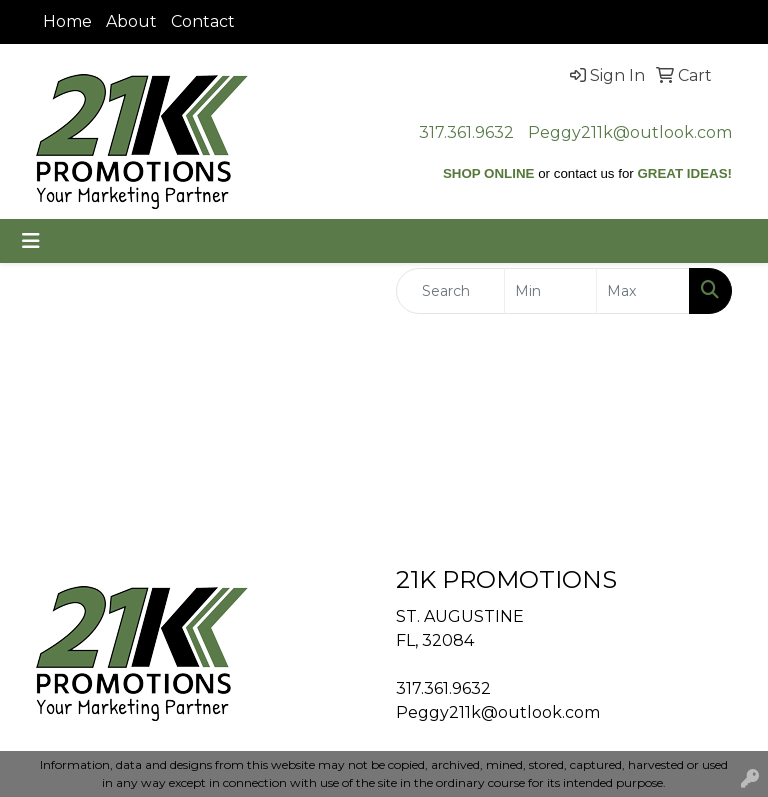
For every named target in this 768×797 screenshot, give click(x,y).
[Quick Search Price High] (643, 291)
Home (67, 21)
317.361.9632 (466, 132)
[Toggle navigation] (31, 241)
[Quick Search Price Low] (551, 291)
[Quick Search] (450, 291)
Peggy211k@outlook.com (630, 132)
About (131, 21)
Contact (203, 21)
